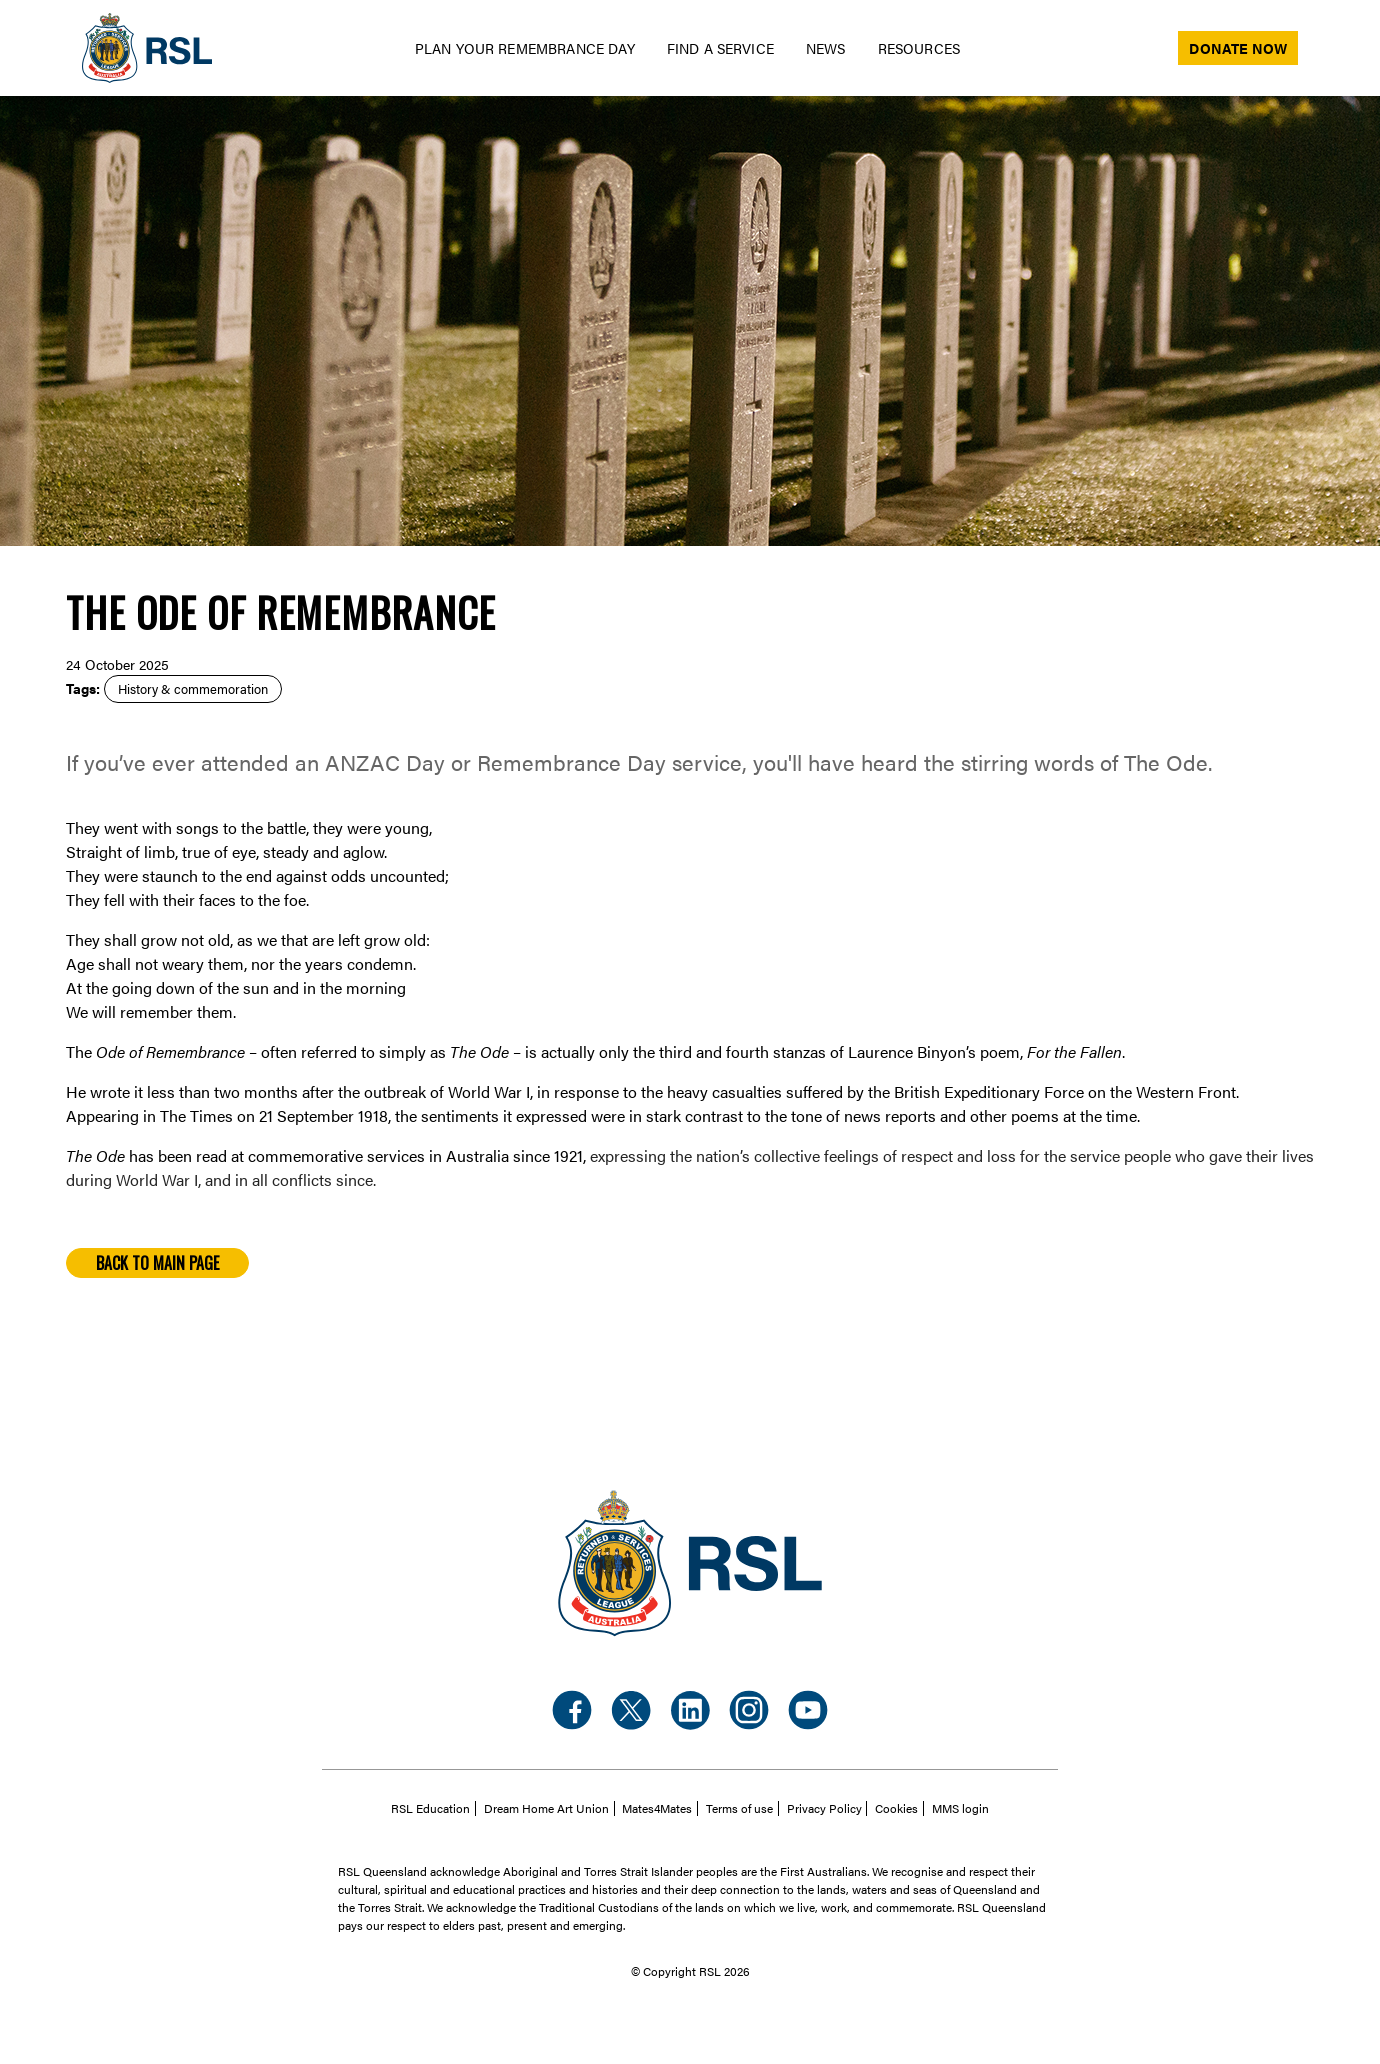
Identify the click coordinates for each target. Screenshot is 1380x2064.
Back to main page (157, 1263)
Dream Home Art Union (546, 1809)
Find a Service (720, 48)
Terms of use (739, 1809)
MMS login (960, 1809)
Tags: (83, 688)
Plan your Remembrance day (525, 48)
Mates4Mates (657, 1809)
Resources (919, 48)
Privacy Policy (824, 1809)
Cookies (896, 1809)
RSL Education (430, 1809)
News (826, 48)
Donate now (1238, 48)
